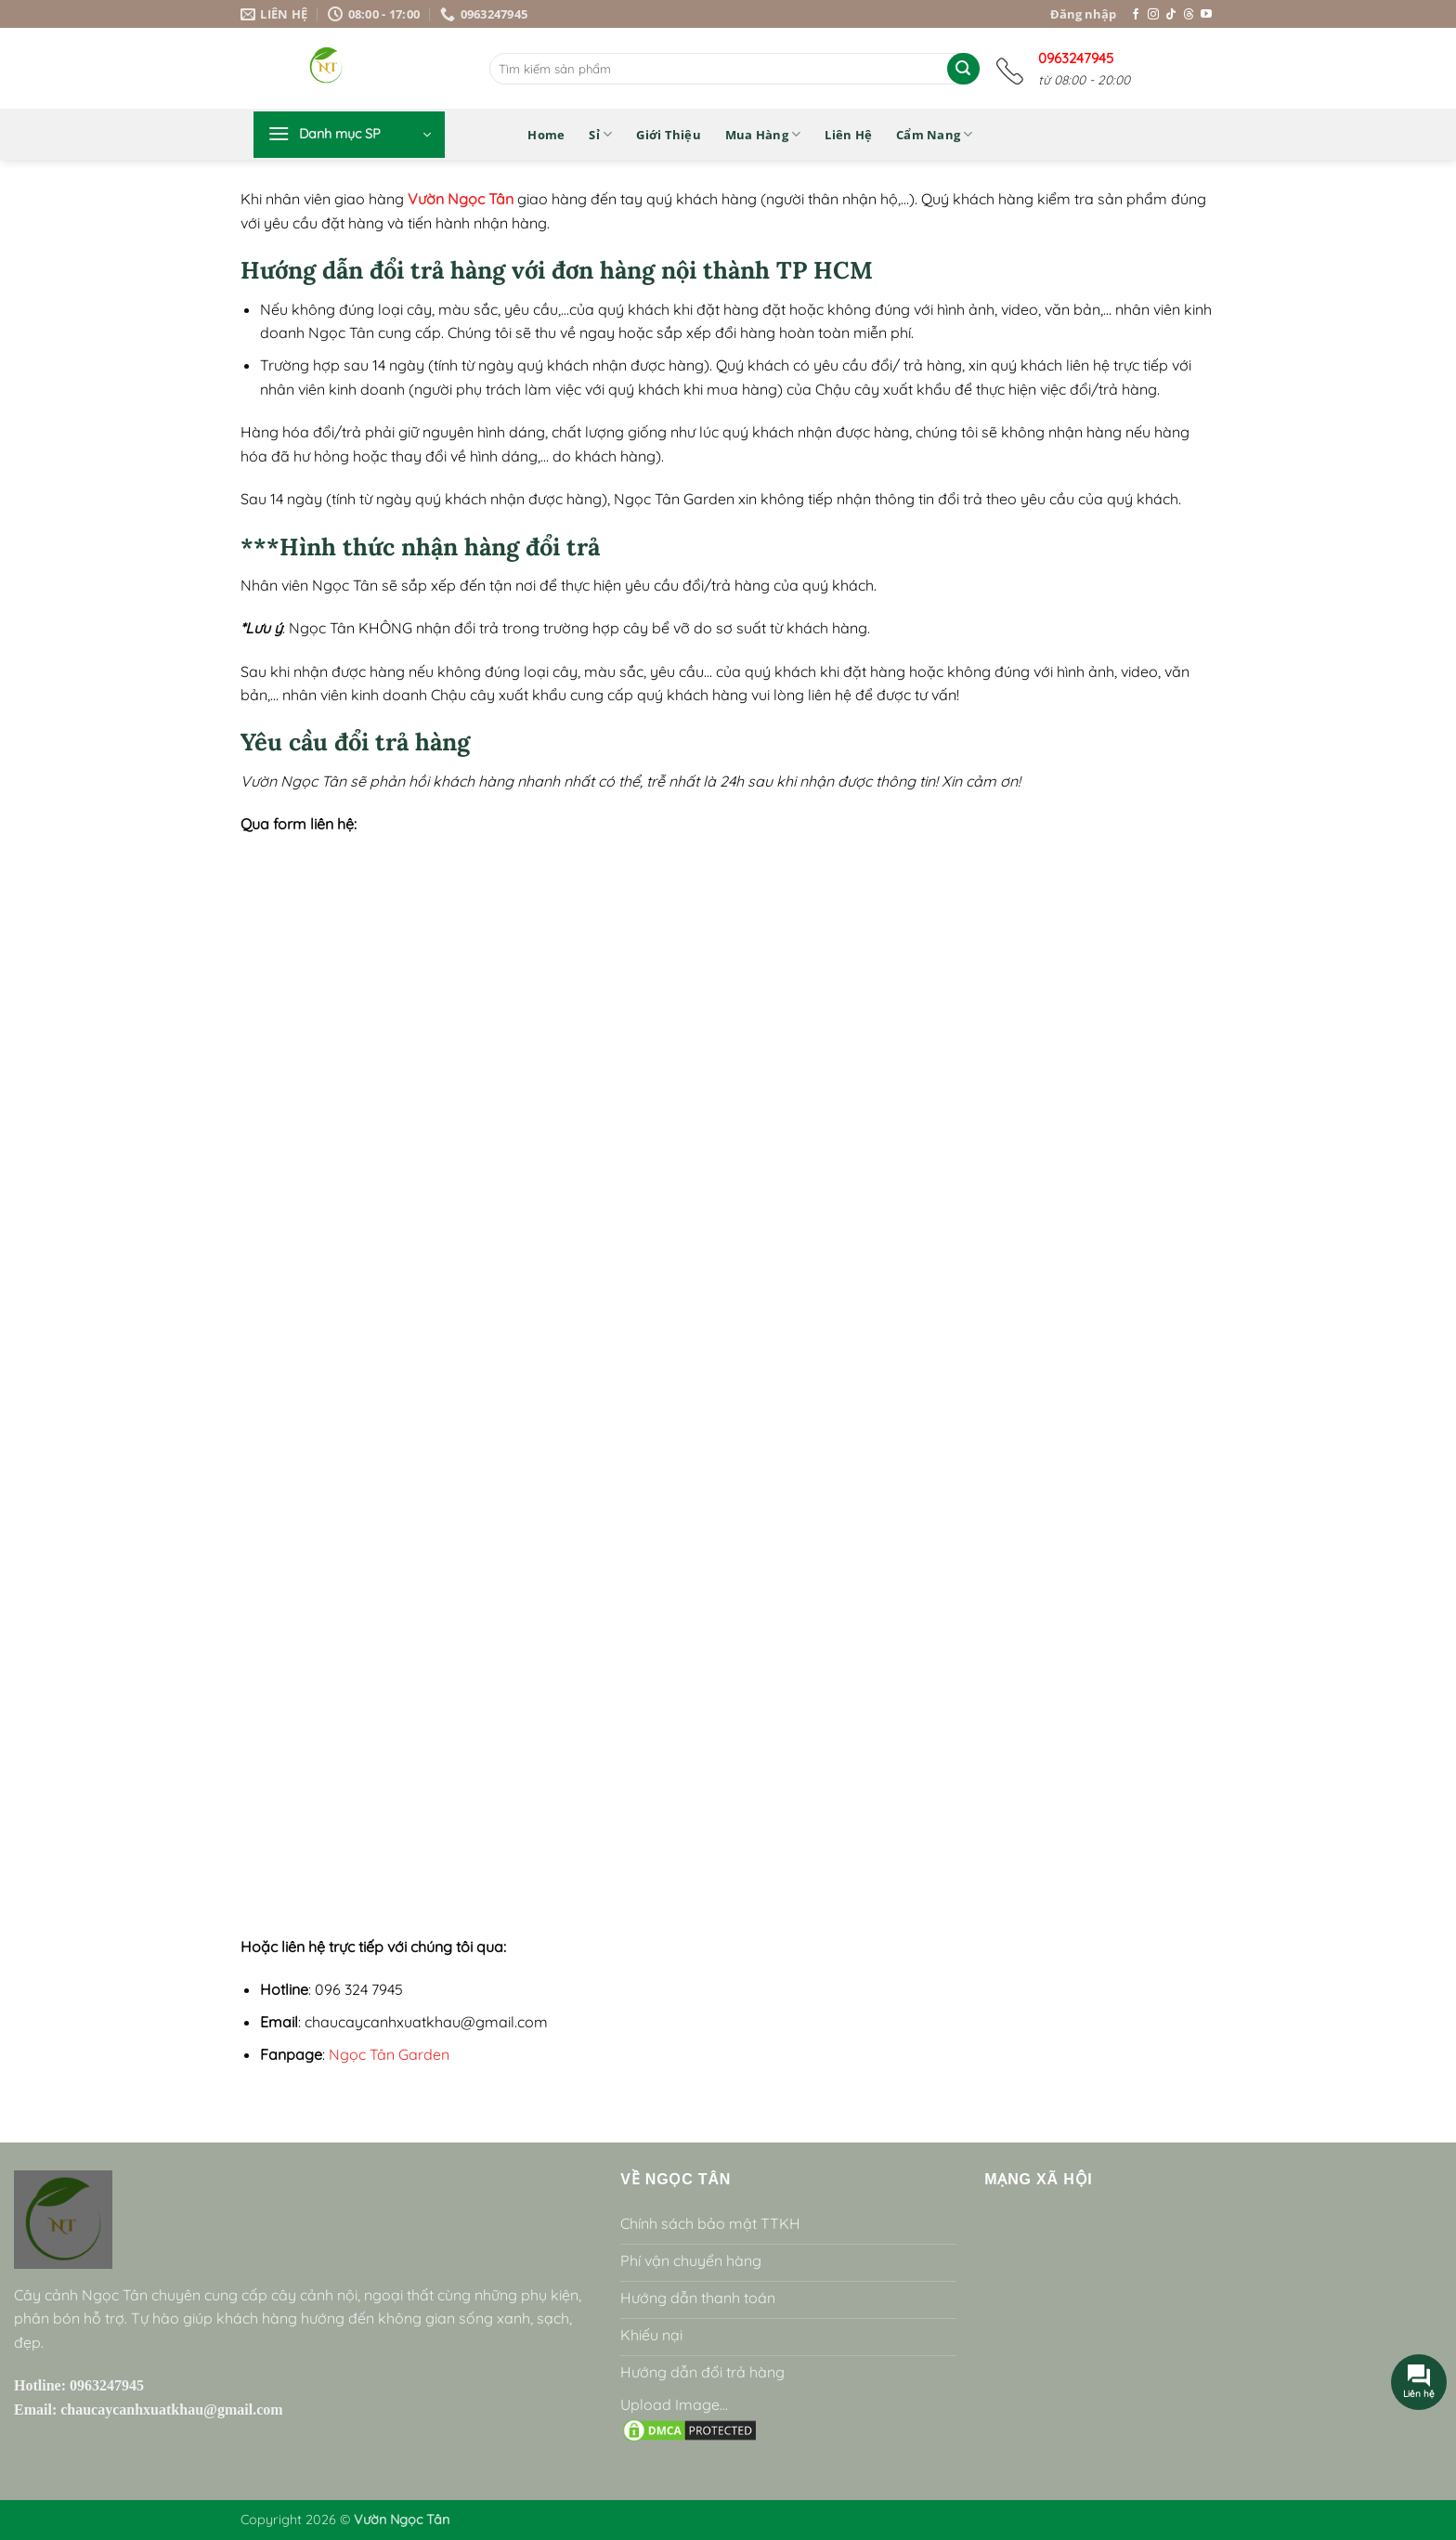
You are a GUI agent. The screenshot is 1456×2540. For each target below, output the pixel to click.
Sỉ (600, 134)
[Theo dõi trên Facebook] (1135, 14)
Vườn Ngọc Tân (461, 198)
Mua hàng (763, 134)
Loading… (728, 1381)
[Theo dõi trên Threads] (1188, 14)
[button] (349, 134)
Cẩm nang (934, 134)
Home (546, 134)
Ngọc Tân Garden (389, 2054)
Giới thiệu (668, 134)
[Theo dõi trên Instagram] (1153, 14)
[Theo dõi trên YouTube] (1206, 14)
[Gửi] (963, 69)
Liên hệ (848, 134)
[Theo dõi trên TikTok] (1170, 14)
